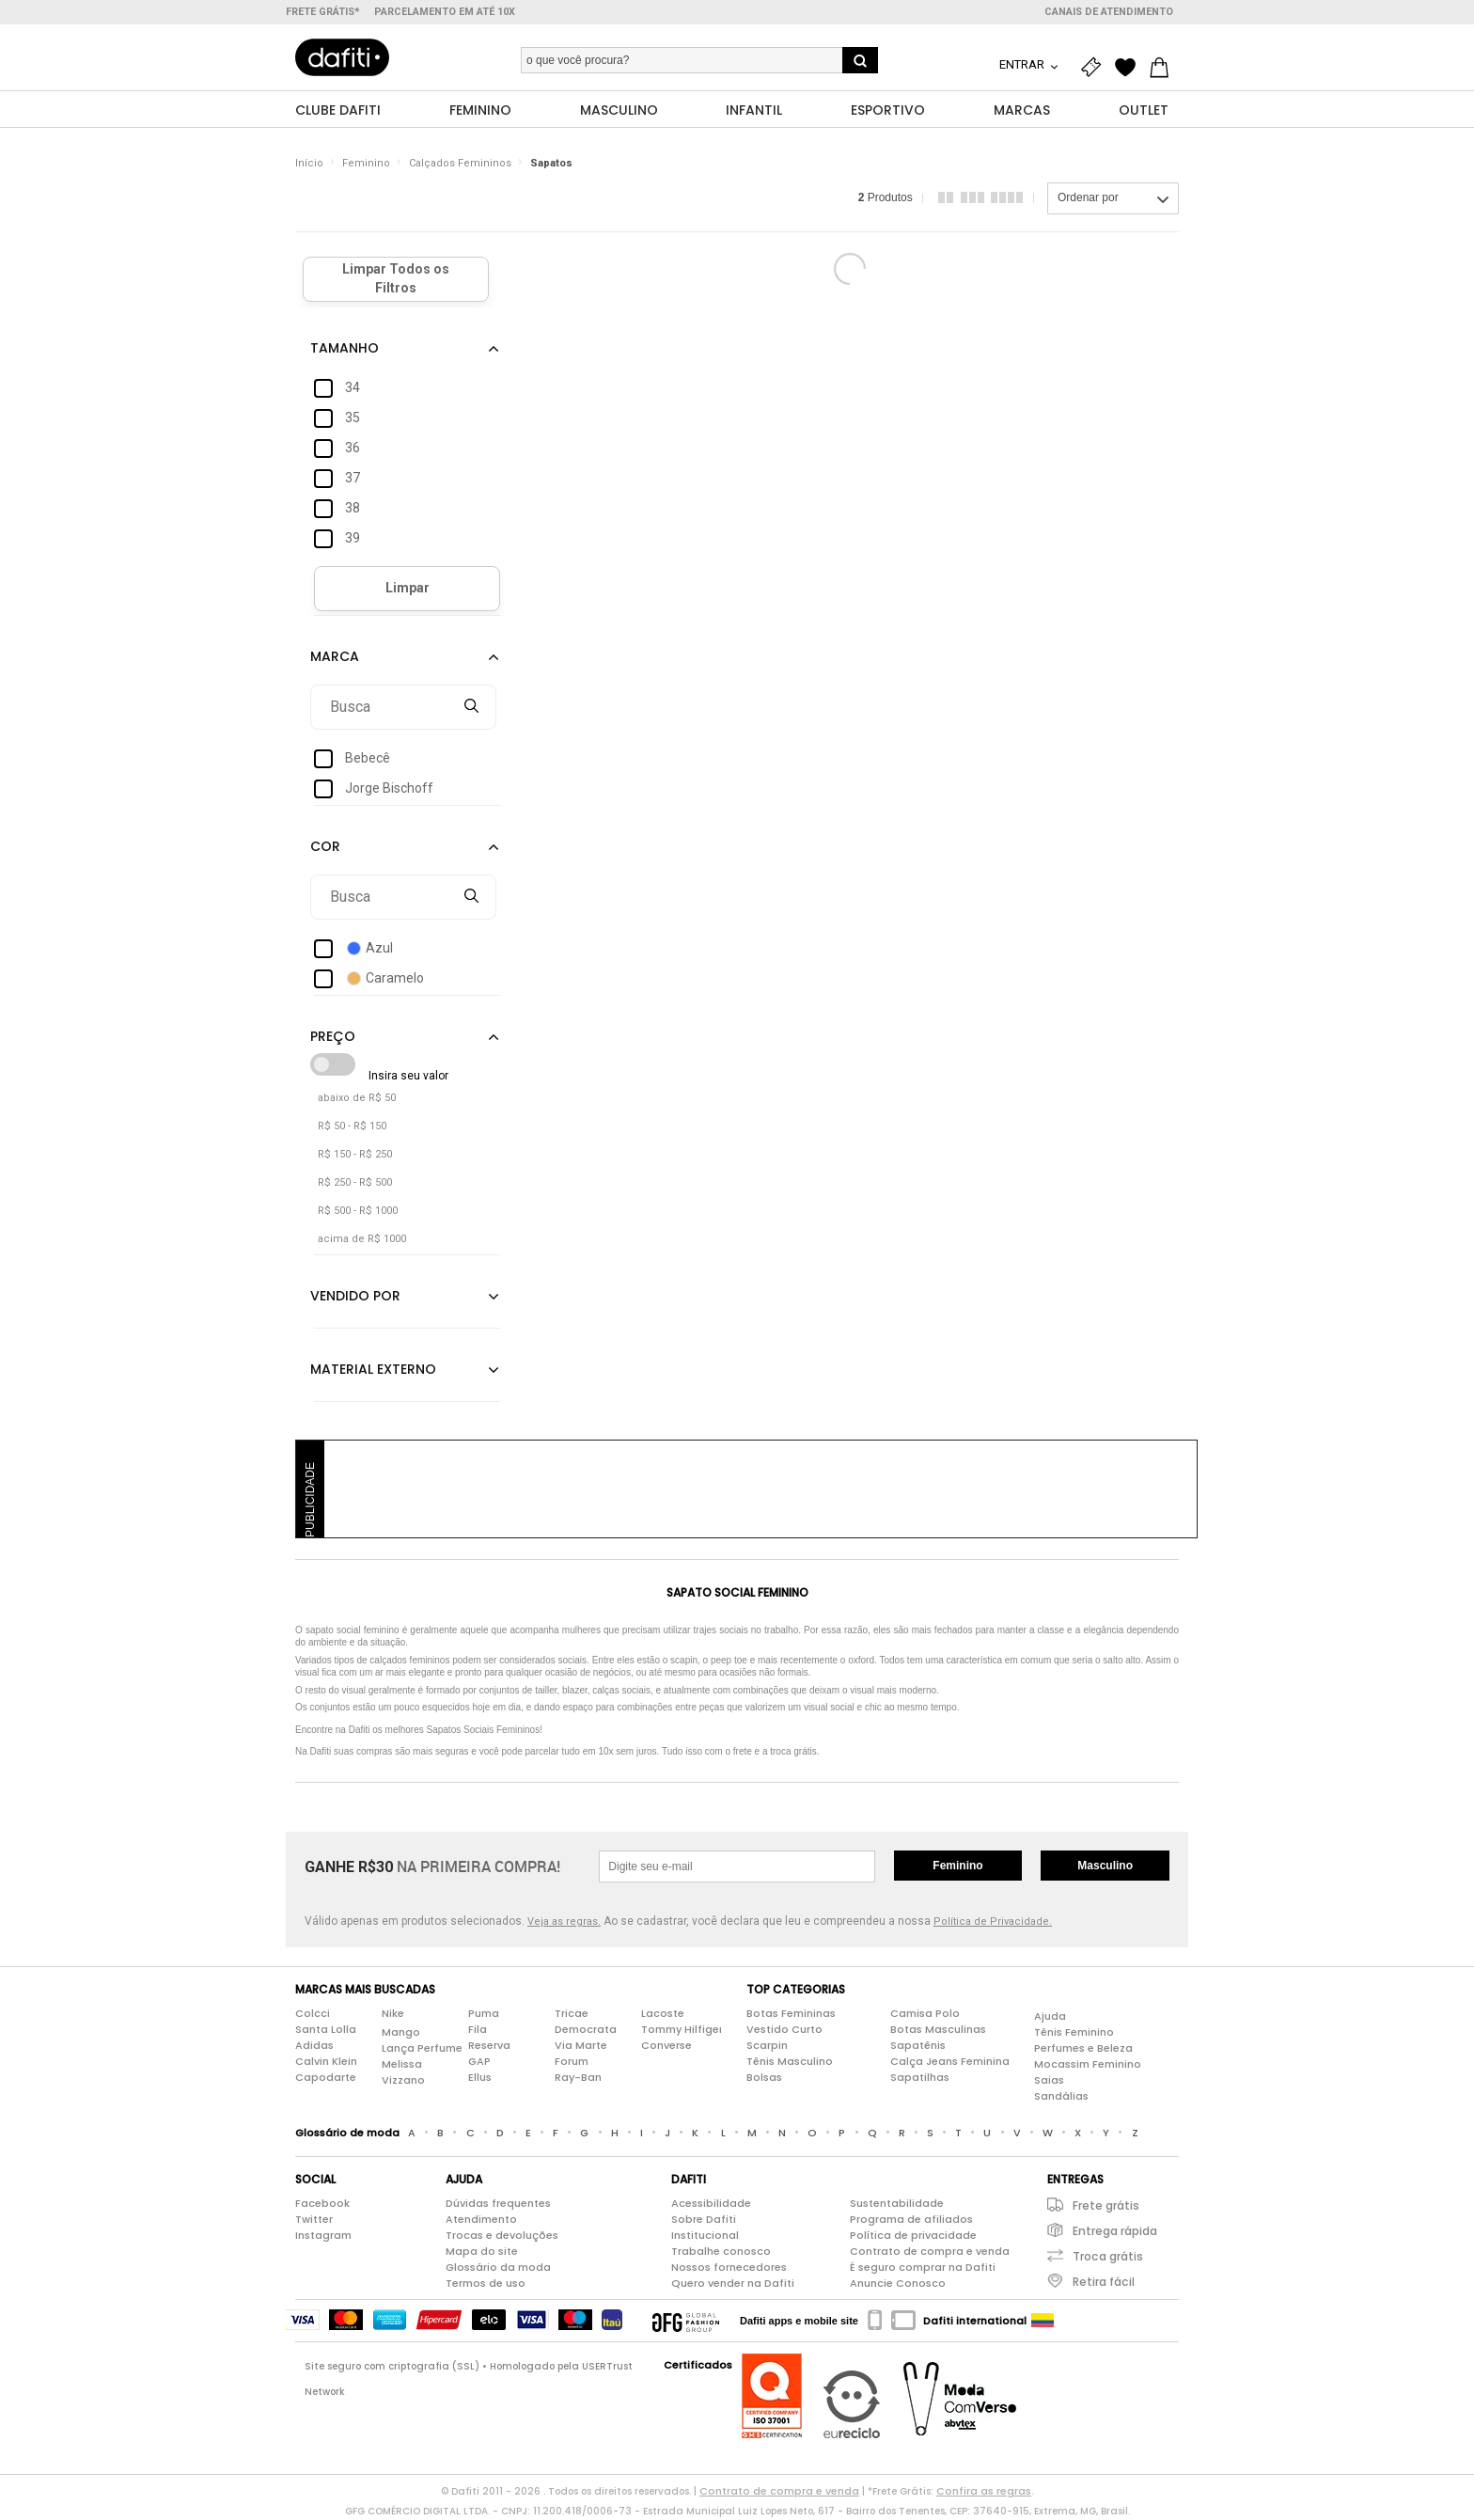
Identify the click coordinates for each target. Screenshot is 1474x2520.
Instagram (323, 2236)
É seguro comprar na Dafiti (923, 2268)
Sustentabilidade (897, 2204)
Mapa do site (482, 2252)
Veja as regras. (564, 1922)
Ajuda (1050, 2017)
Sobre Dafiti (703, 2220)
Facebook (322, 2204)
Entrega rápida (1115, 2232)
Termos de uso (485, 2284)
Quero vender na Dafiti (732, 2284)
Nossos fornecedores (729, 2268)
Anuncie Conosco (898, 2284)
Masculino (1105, 1866)
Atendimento (481, 2220)
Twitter (314, 2220)
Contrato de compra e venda (930, 2252)
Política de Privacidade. (992, 1922)
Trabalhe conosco (721, 2252)
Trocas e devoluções (502, 2236)
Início (309, 164)
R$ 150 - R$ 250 (355, 1155)
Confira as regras (983, 2491)
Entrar (1023, 64)
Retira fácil (1104, 2283)
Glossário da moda (498, 2268)
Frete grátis (1106, 2206)
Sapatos (551, 164)
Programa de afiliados (911, 2220)
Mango (401, 2033)
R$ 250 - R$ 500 (355, 1183)
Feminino (366, 164)
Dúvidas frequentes (498, 2204)
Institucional (705, 2236)
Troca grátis (1108, 2257)
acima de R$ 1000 (362, 1240)
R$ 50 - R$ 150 (352, 1127)
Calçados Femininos (460, 164)
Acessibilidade (711, 2204)
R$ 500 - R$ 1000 (358, 1211)
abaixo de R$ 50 (357, 1099)
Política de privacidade (913, 2236)
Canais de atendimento (1108, 12)
